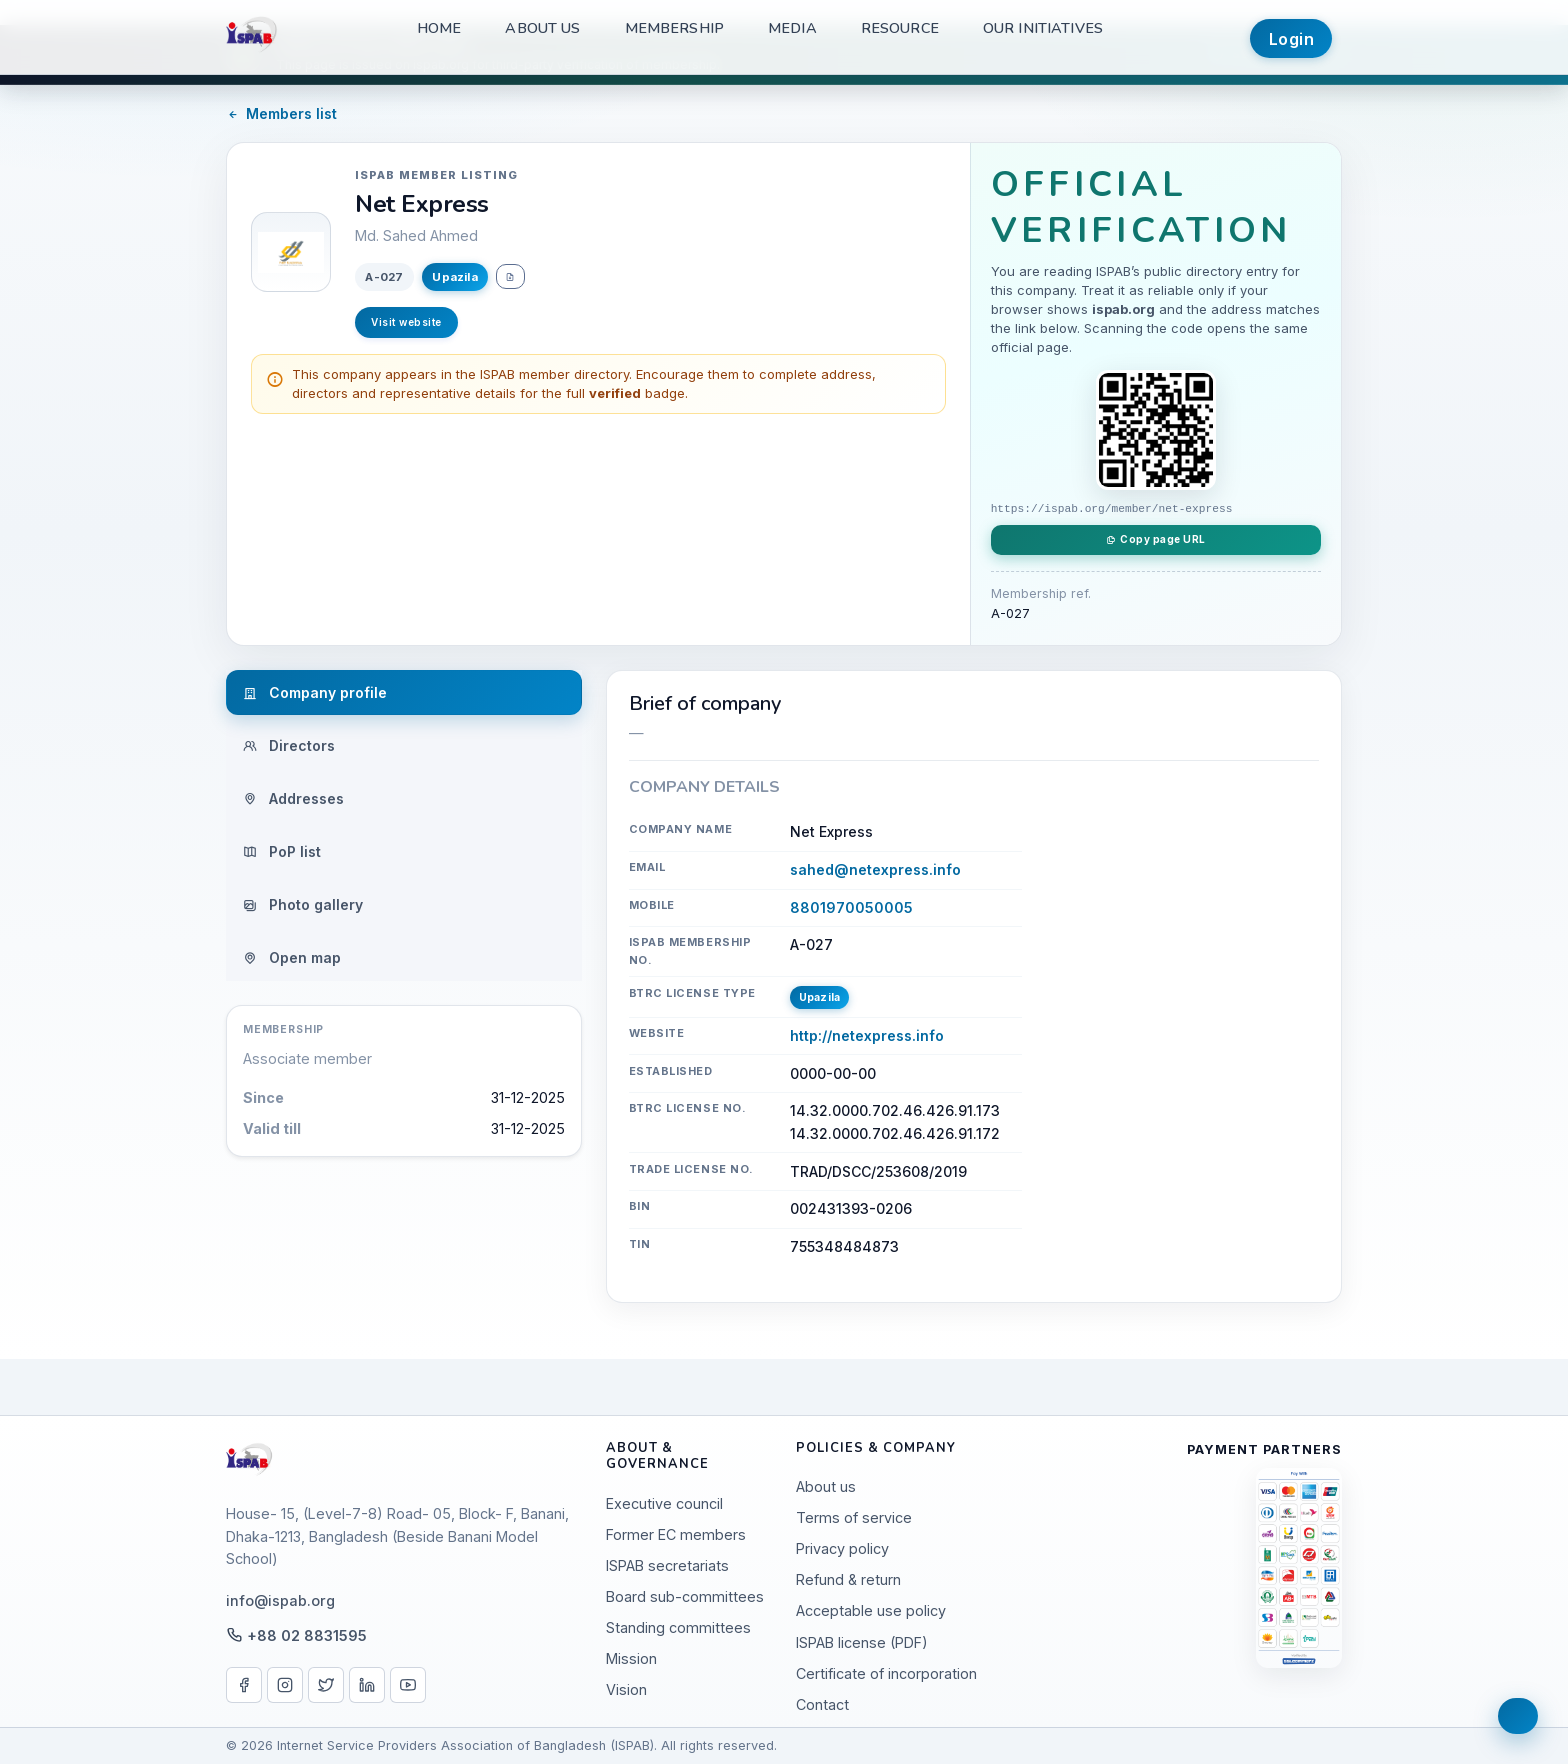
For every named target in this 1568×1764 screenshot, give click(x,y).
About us (542, 28)
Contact (822, 1704)
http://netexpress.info (867, 1035)
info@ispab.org (280, 1600)
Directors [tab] (289, 745)
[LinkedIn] (367, 1685)
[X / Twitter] (326, 1685)
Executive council (664, 1503)
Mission (631, 1658)
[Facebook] (244, 1685)
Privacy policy (842, 1548)
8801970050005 (851, 907)
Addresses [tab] (293, 798)
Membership (674, 28)
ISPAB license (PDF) (862, 1642)
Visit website (406, 322)
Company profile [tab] (315, 692)
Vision (626, 1689)
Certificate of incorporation (886, 1673)
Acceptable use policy (871, 1610)
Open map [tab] (292, 957)
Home (439, 28)
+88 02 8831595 (307, 1635)
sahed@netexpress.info (875, 869)
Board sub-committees (685, 1596)
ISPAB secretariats (667, 1565)
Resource (900, 28)
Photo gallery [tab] (303, 904)
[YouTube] (408, 1685)
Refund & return (848, 1579)
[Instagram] (285, 1685)
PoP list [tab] (282, 851)
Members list (281, 114)
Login (1292, 39)
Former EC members (676, 1534)
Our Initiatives (1043, 28)
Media (792, 28)
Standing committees (678, 1627)
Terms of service (854, 1517)
